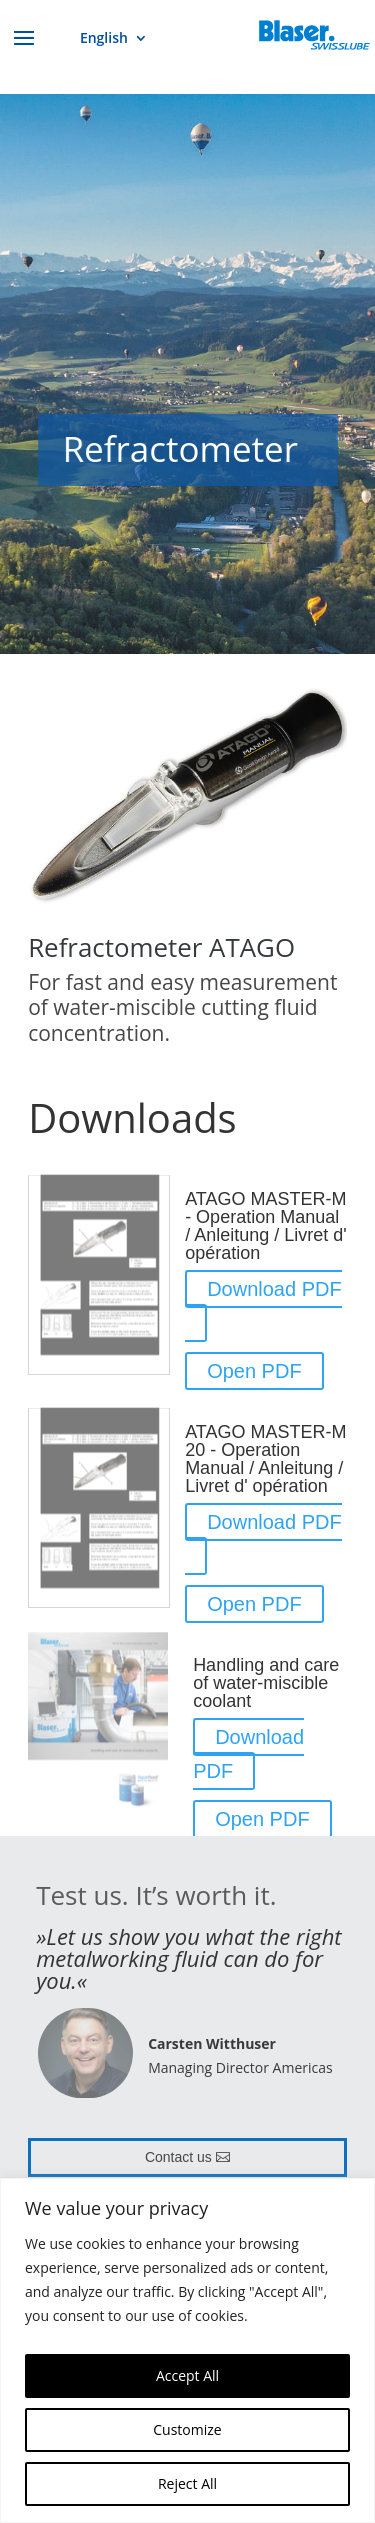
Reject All (187, 2483)
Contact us (178, 2157)
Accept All (187, 2375)
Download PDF (274, 1289)
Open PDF (254, 1371)
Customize (187, 2429)
